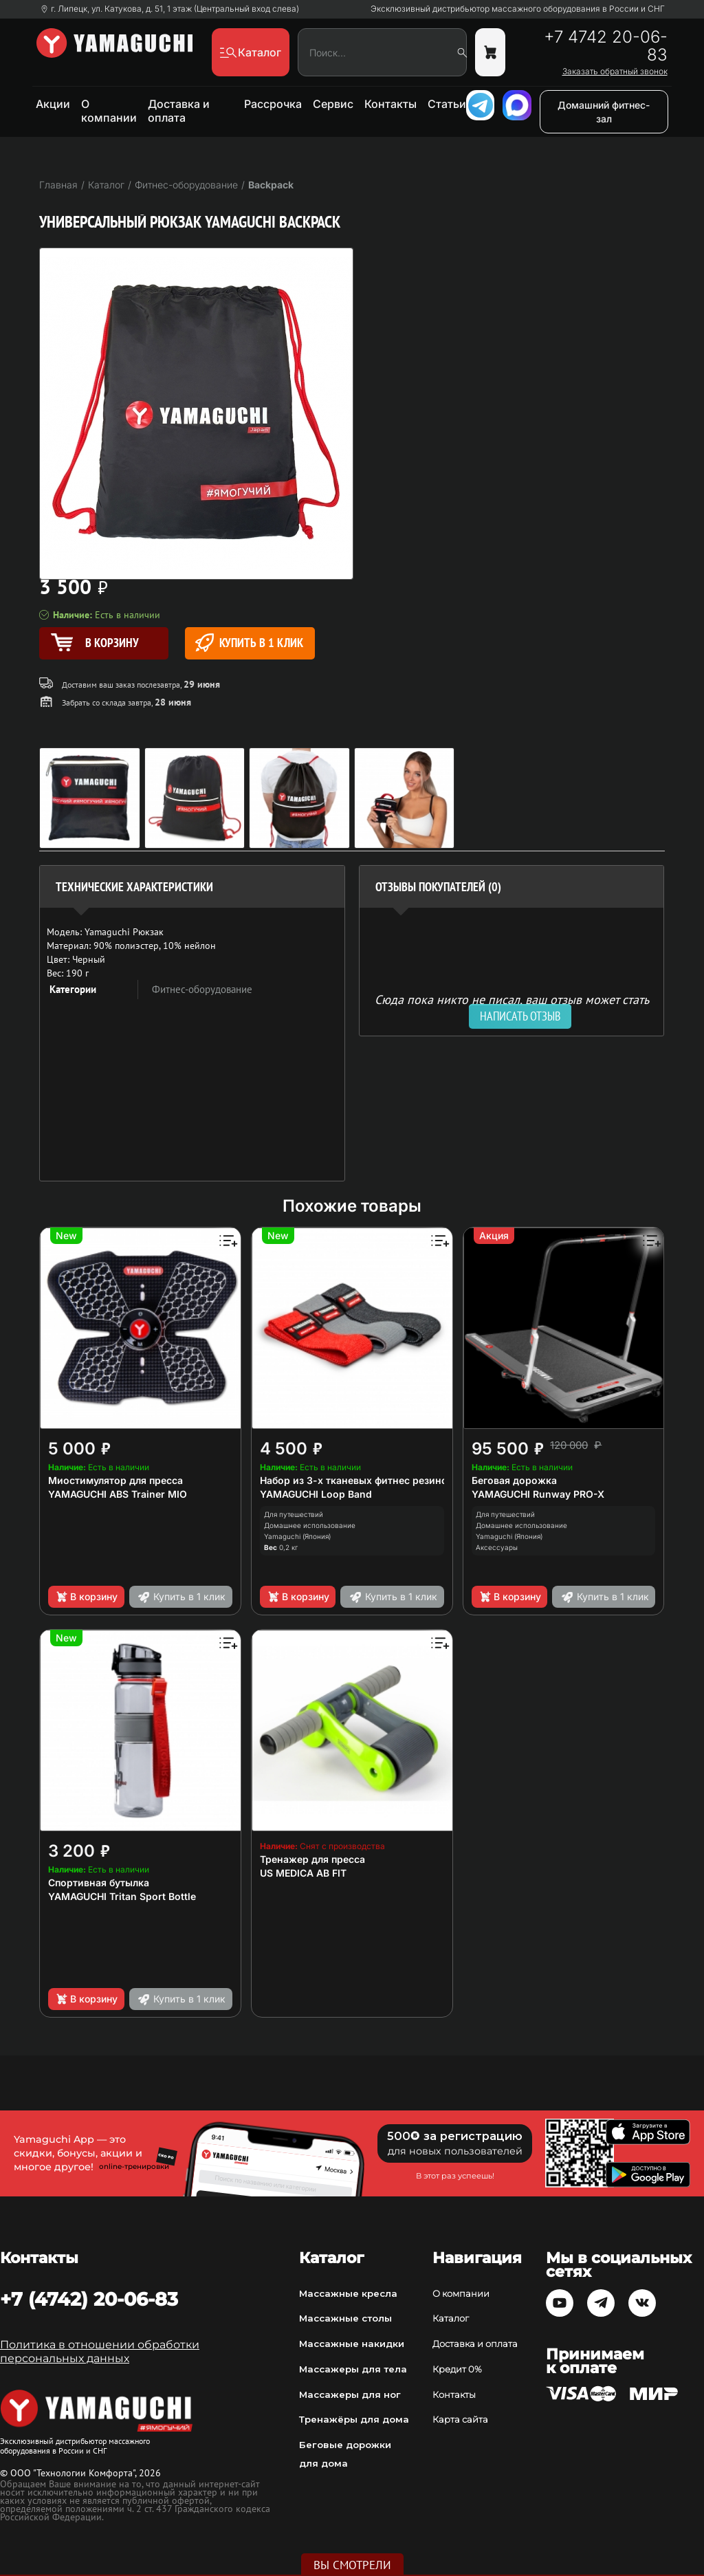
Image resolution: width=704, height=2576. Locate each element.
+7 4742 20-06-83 (606, 46)
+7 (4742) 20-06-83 (89, 2299)
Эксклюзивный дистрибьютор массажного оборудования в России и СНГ (518, 9)
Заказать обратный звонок (615, 71)
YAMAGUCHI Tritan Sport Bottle (122, 1896)
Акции (53, 104)
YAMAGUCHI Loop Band (316, 1494)
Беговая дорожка (514, 1480)
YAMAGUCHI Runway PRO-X (538, 1494)
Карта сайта (460, 2419)
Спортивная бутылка (98, 1882)
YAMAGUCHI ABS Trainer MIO (117, 1494)
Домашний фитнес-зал (604, 111)
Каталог (450, 2318)
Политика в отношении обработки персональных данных (99, 2351)
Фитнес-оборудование (202, 989)
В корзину (86, 1597)
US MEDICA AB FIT (303, 1873)
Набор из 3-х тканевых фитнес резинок (356, 1480)
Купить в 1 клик (249, 642)
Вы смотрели (352, 2565)
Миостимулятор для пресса (115, 1480)
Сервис (333, 104)
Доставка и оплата (179, 110)
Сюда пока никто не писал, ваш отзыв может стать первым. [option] (512, 1005)
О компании (109, 110)
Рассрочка (273, 104)
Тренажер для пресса (312, 1859)
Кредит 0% (457, 2369)
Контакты (390, 104)
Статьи (447, 104)
